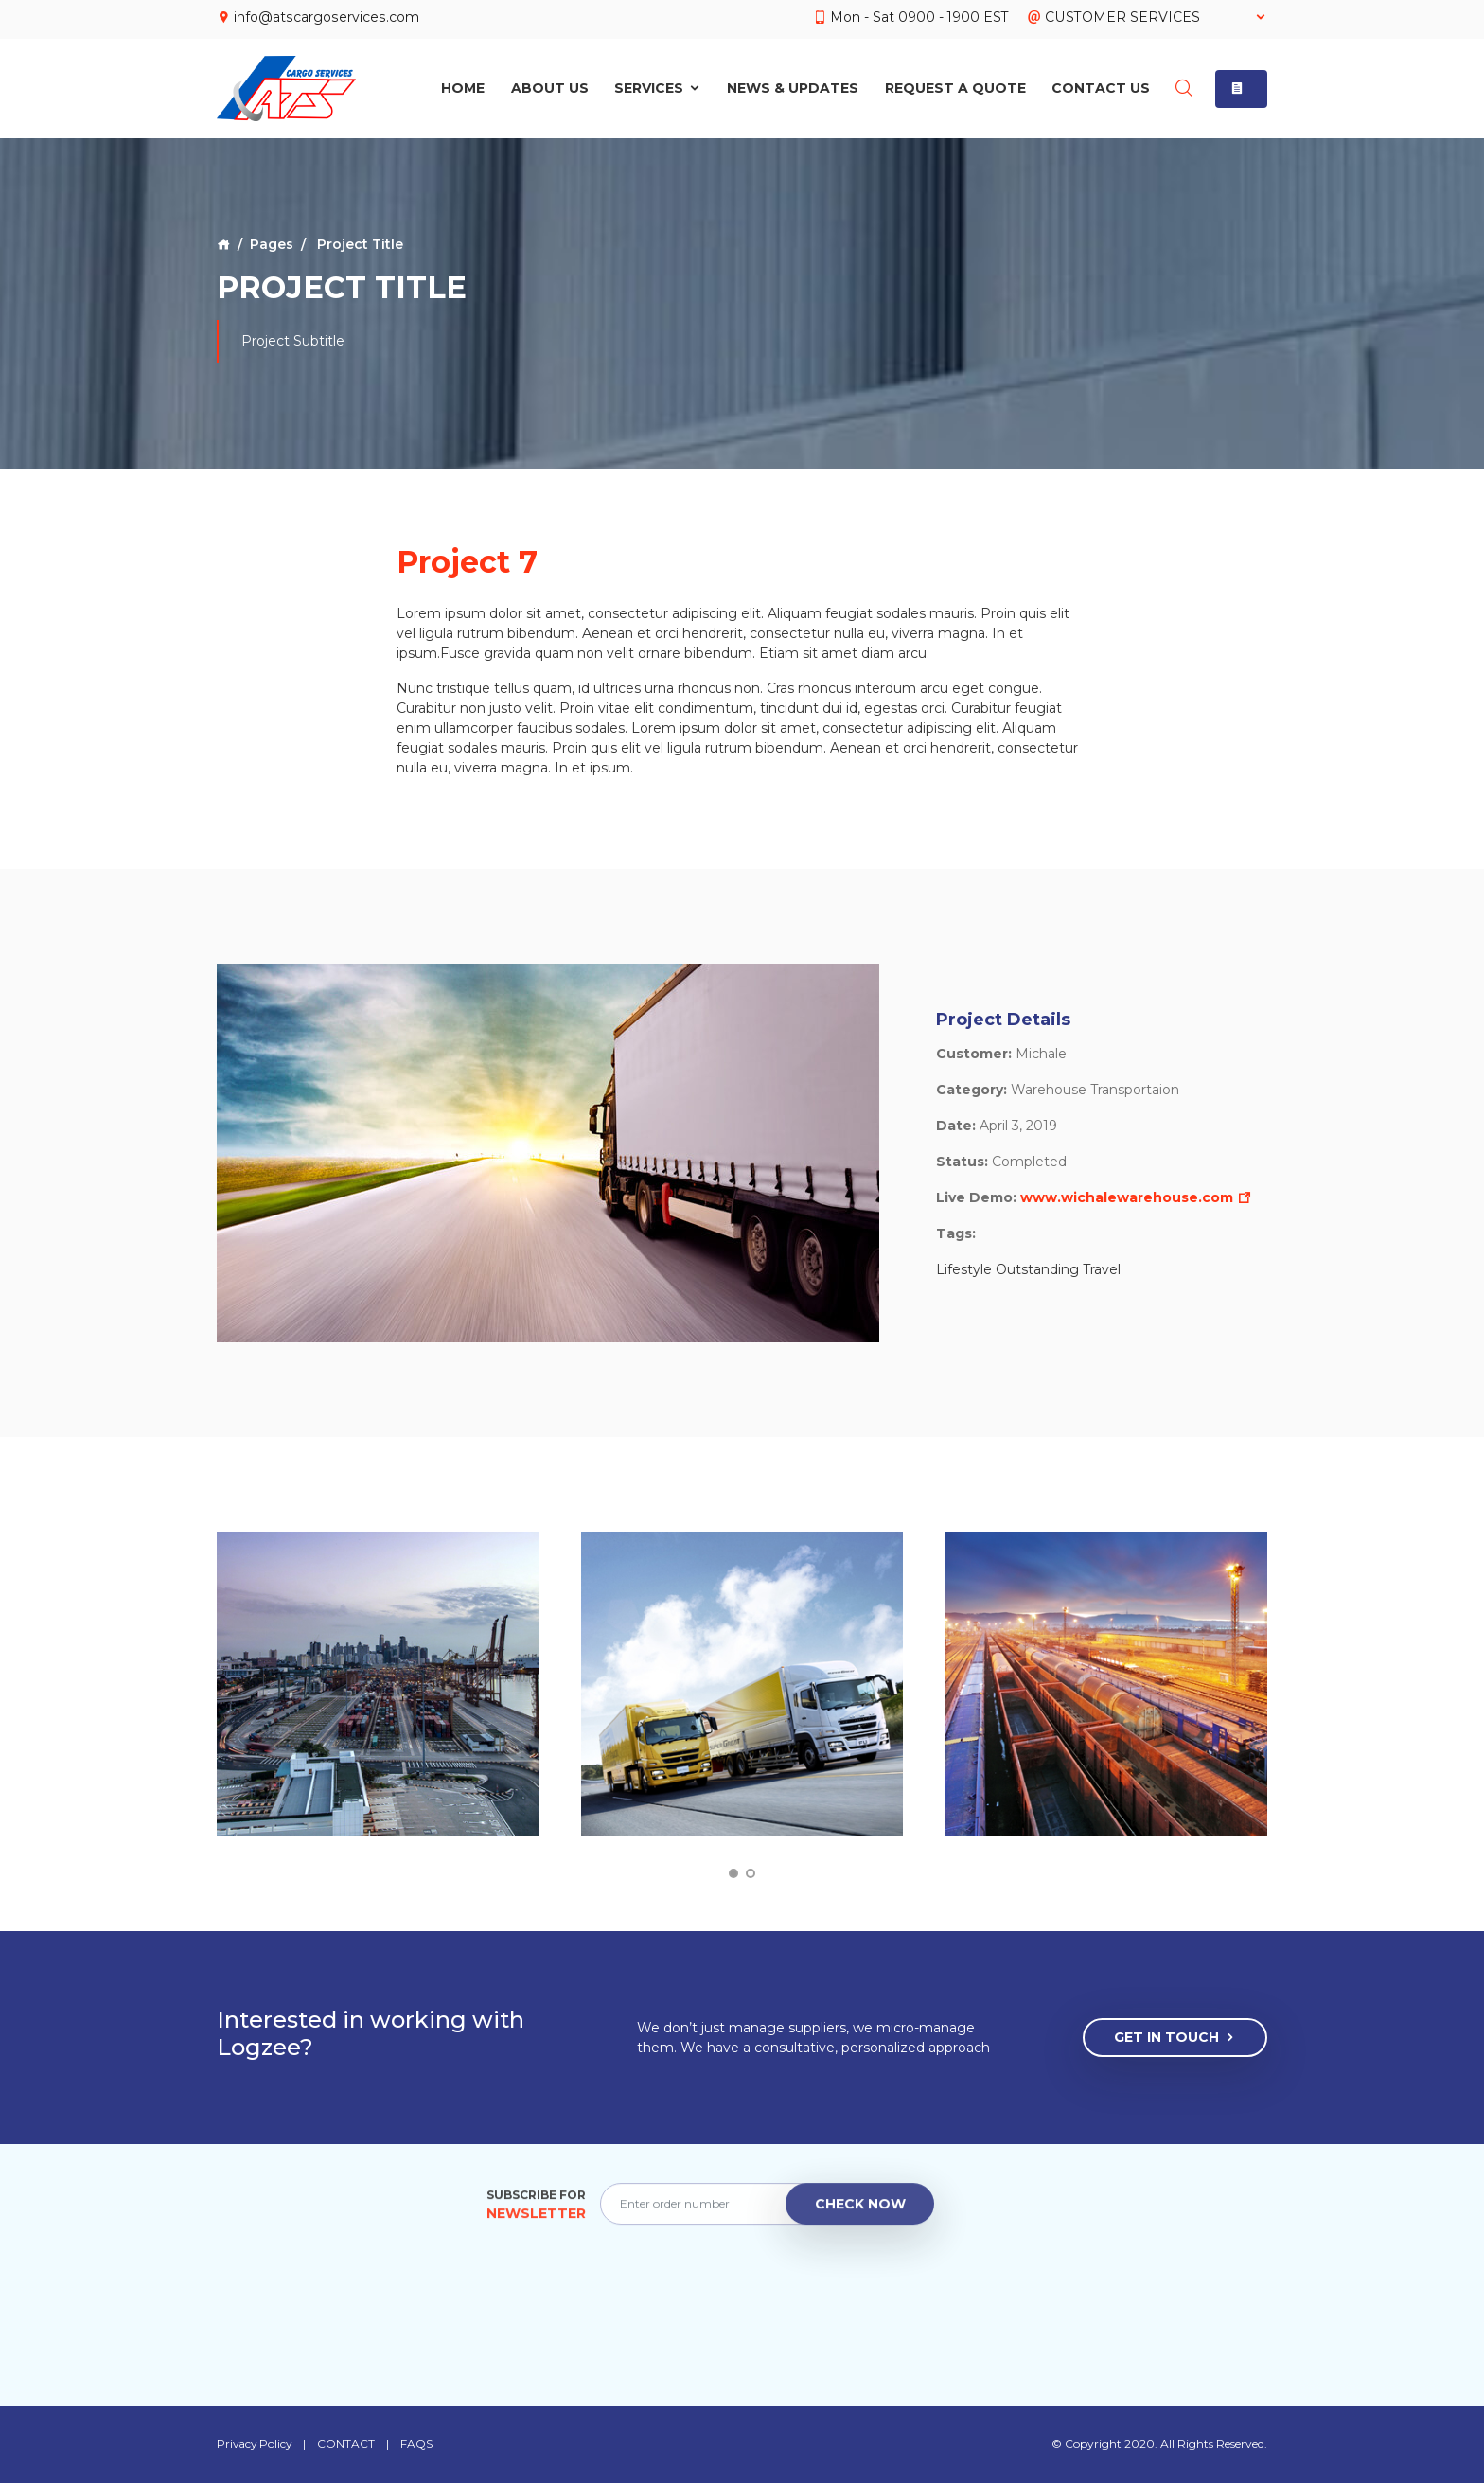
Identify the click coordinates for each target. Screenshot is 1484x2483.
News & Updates (792, 87)
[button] (1241, 87)
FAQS (419, 2444)
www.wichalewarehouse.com (1135, 1197)
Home (463, 87)
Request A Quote (954, 87)
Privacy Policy (255, 2444)
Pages (271, 244)
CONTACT (349, 2444)
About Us (549, 87)
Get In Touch (1175, 2038)
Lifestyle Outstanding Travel (1028, 1269)
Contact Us (1100, 87)
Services (657, 87)
